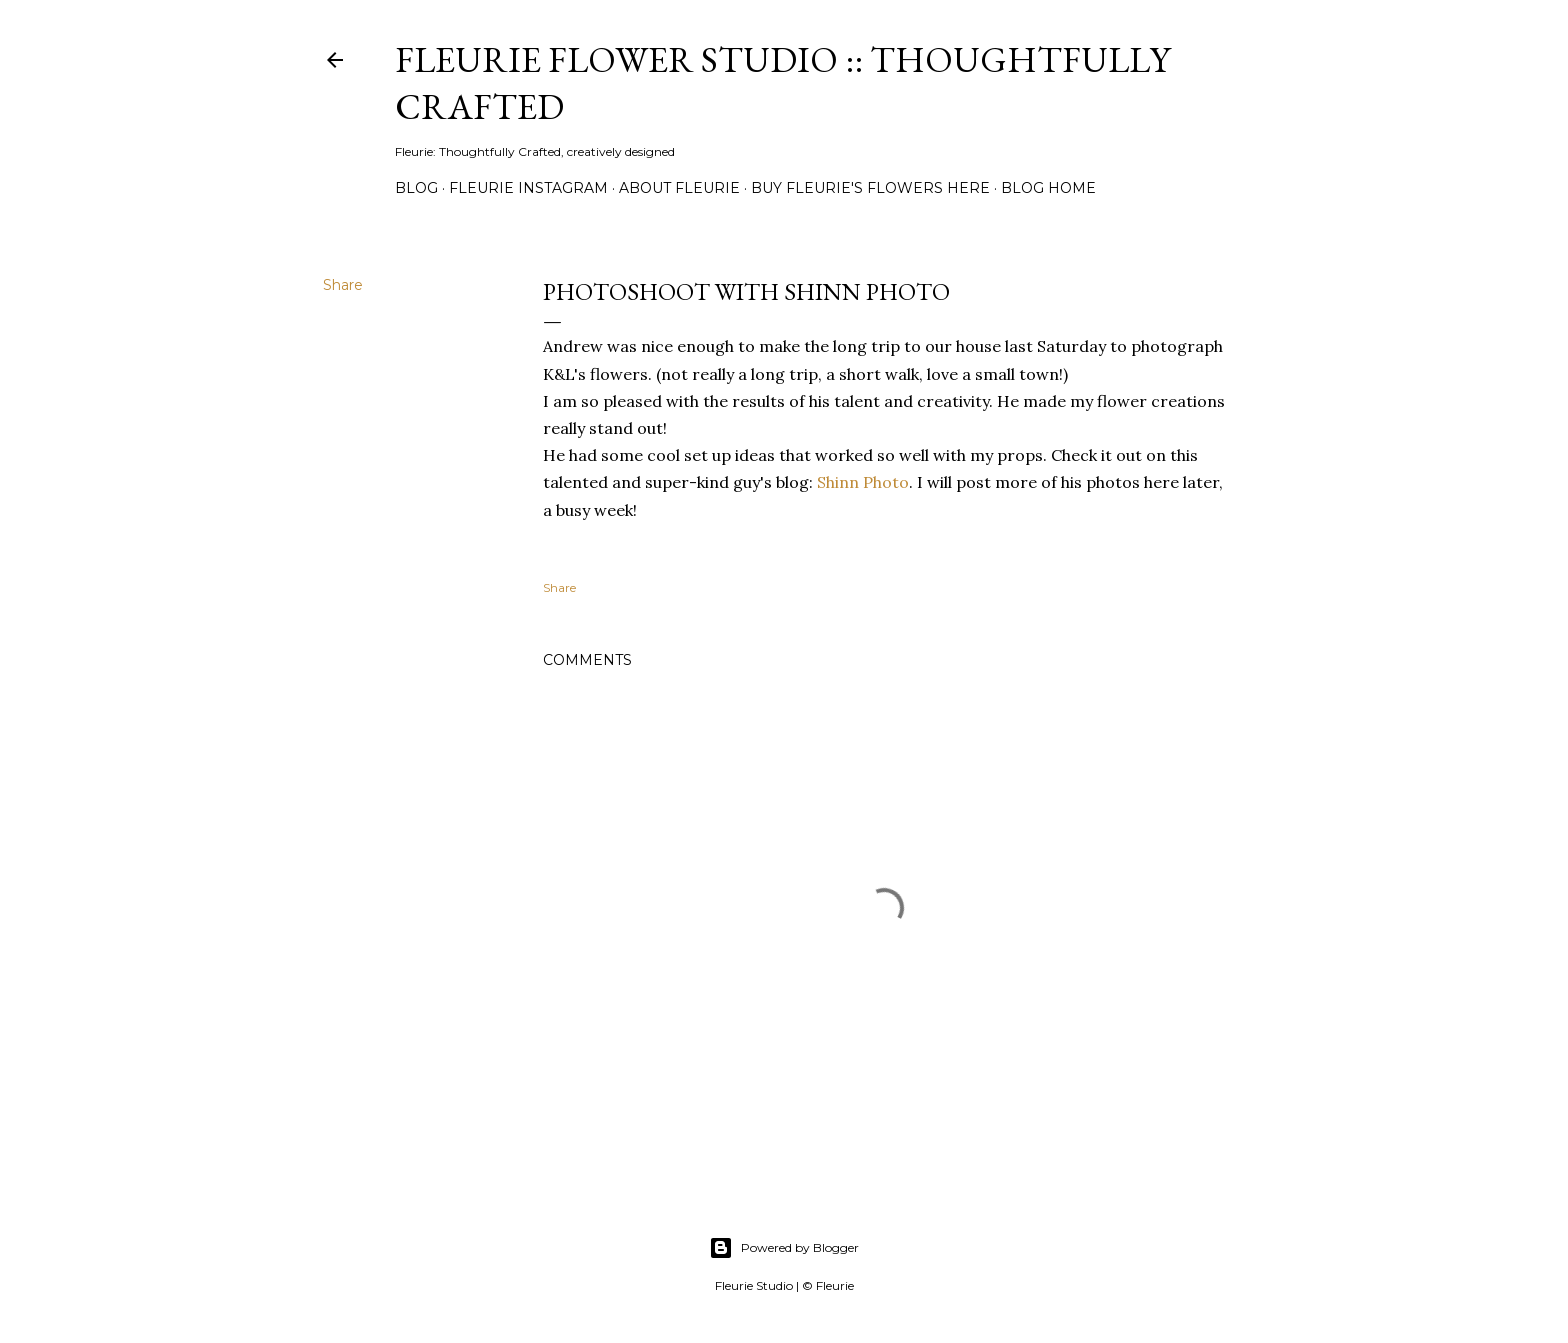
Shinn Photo (863, 482)
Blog (416, 188)
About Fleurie (679, 188)
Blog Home (1048, 188)
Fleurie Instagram (528, 188)
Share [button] (343, 285)
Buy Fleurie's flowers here (870, 188)
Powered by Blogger (784, 1248)
